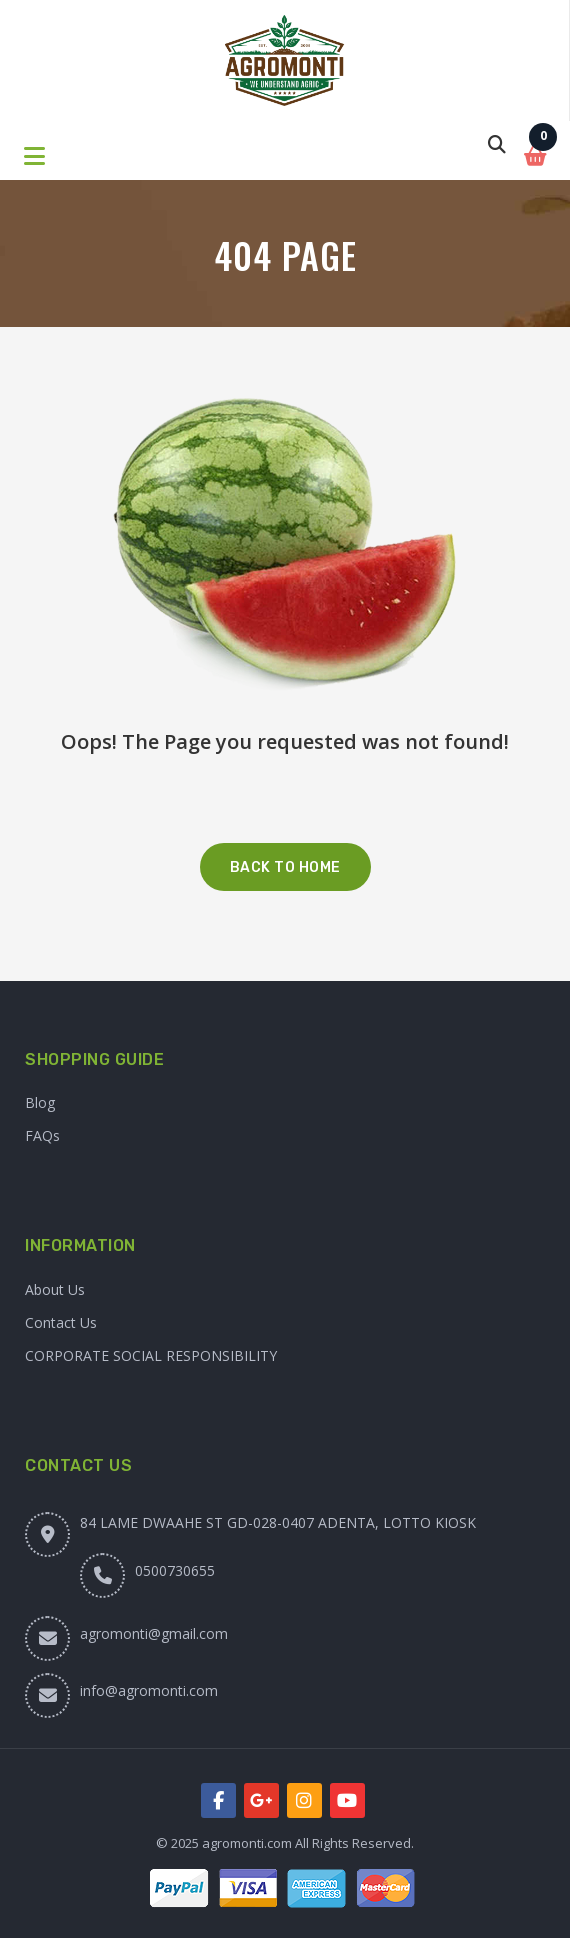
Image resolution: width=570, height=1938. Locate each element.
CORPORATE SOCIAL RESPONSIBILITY (151, 1355)
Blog (40, 1102)
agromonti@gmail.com (154, 1633)
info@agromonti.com (149, 1690)
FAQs (42, 1135)
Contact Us (61, 1322)
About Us (55, 1289)
